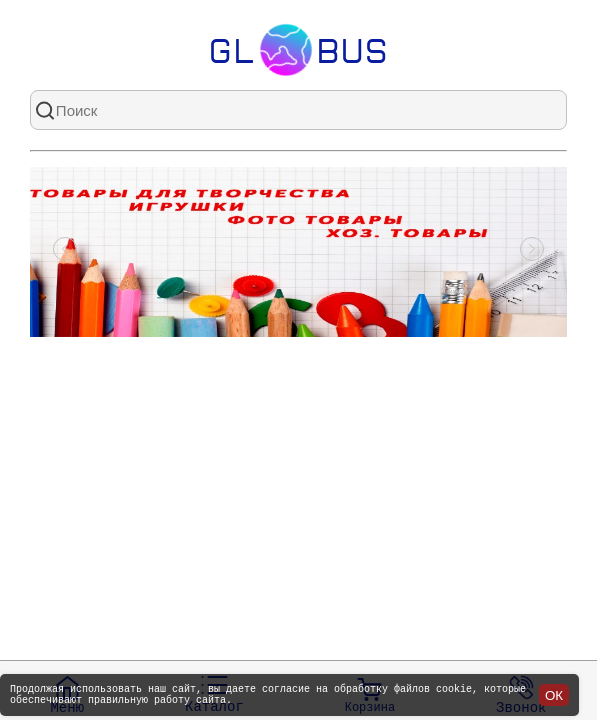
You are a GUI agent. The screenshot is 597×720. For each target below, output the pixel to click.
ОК (554, 692)
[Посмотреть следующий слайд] (532, 252)
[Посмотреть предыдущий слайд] (65, 252)
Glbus (298, 50)
